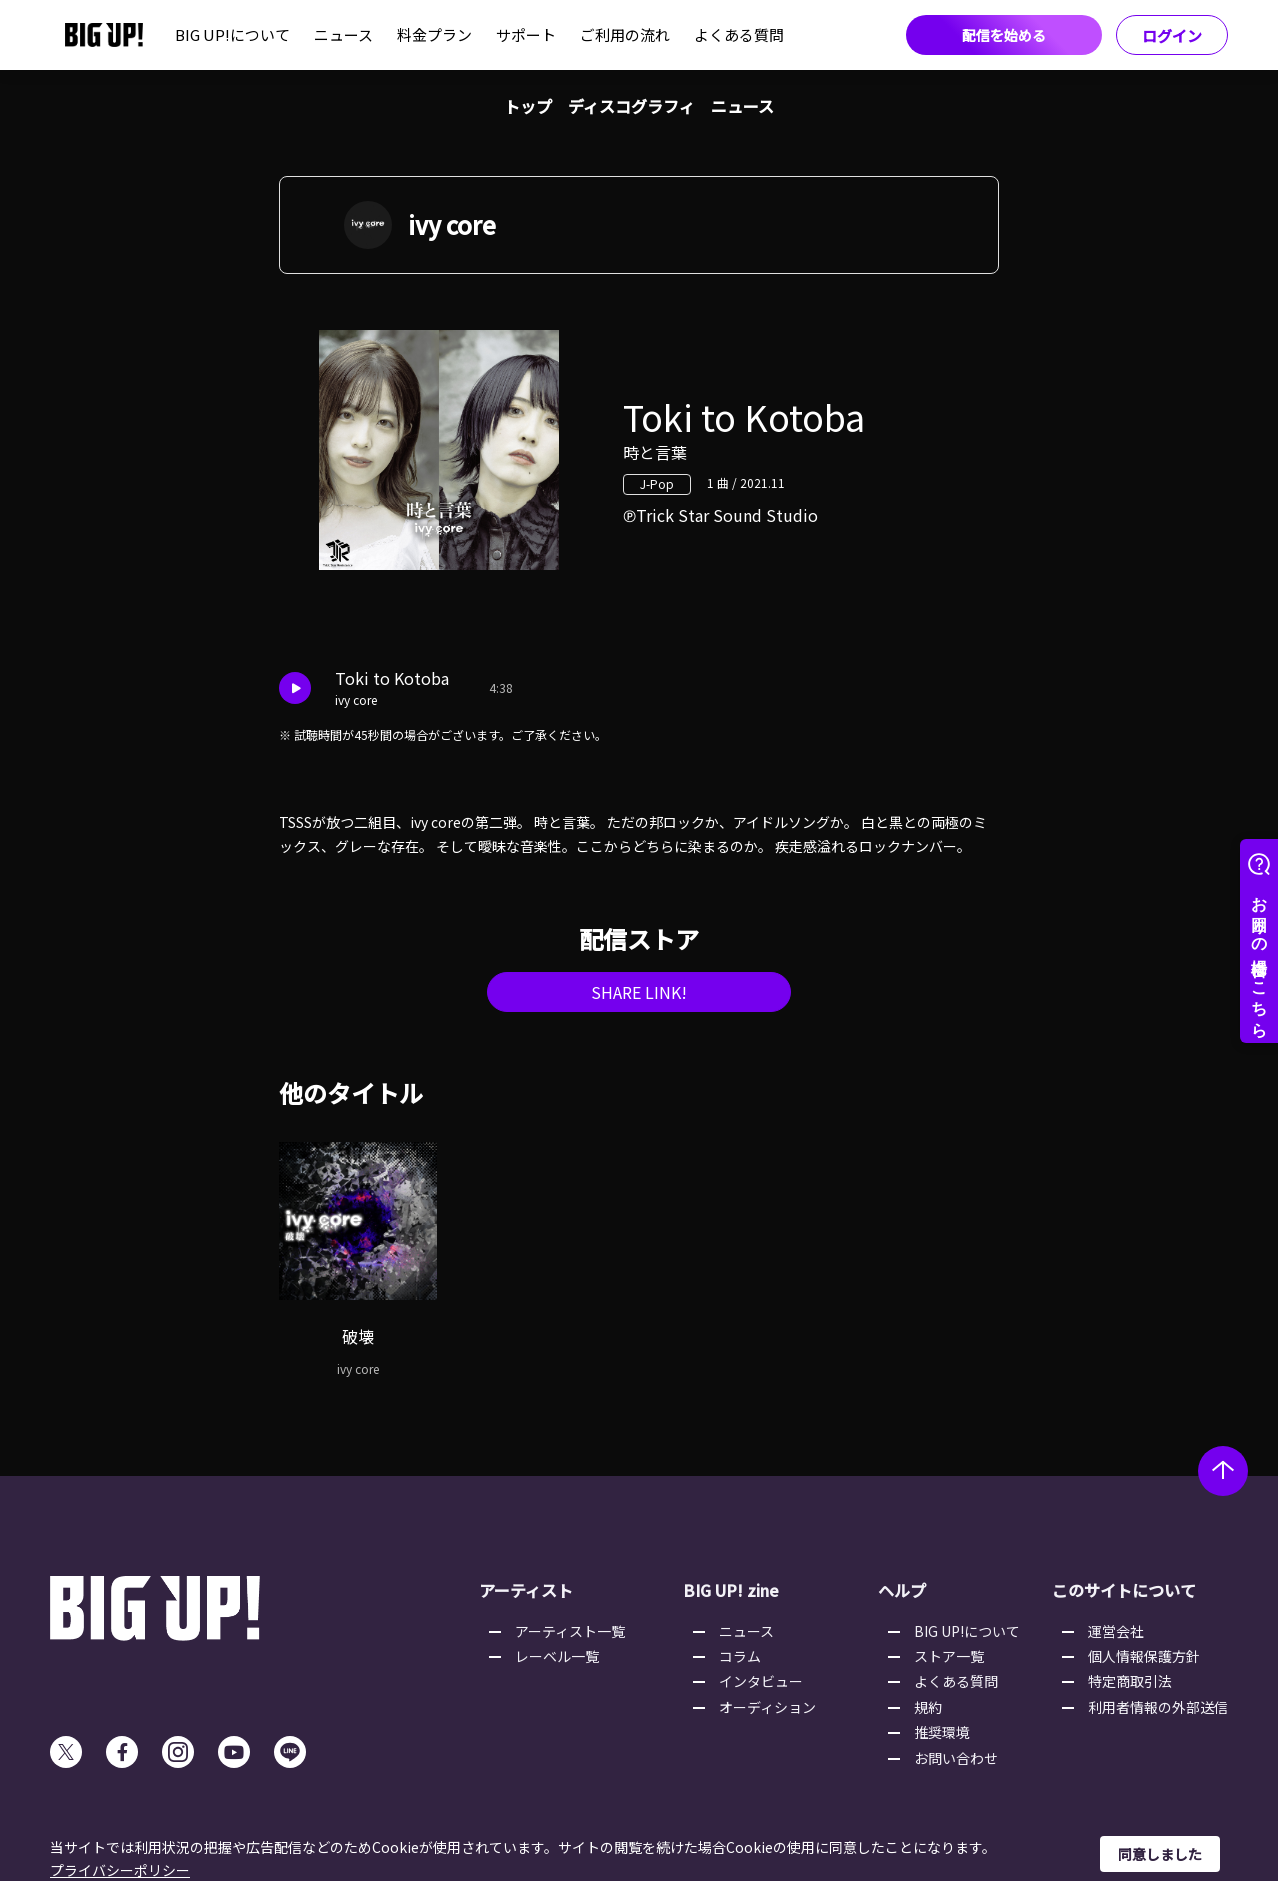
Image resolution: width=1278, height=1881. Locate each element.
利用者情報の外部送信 (1158, 1707)
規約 (928, 1707)
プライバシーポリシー (120, 1870)
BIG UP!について (232, 34)
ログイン (1172, 35)
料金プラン (434, 34)
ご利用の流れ (625, 34)
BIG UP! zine (731, 1590)
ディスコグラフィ (631, 106)
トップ (528, 106)
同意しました (1160, 1854)
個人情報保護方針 (1144, 1656)
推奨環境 (942, 1732)
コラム (740, 1656)
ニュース (343, 34)
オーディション (767, 1707)
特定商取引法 (1130, 1681)
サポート (526, 34)
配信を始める (1004, 35)
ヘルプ (902, 1590)
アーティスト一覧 (570, 1631)
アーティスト (526, 1590)
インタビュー (761, 1681)
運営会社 (1116, 1631)
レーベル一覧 (557, 1656)
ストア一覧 (949, 1656)
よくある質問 (739, 34)
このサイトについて (1124, 1590)
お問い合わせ (956, 1758)
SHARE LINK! (639, 992)
